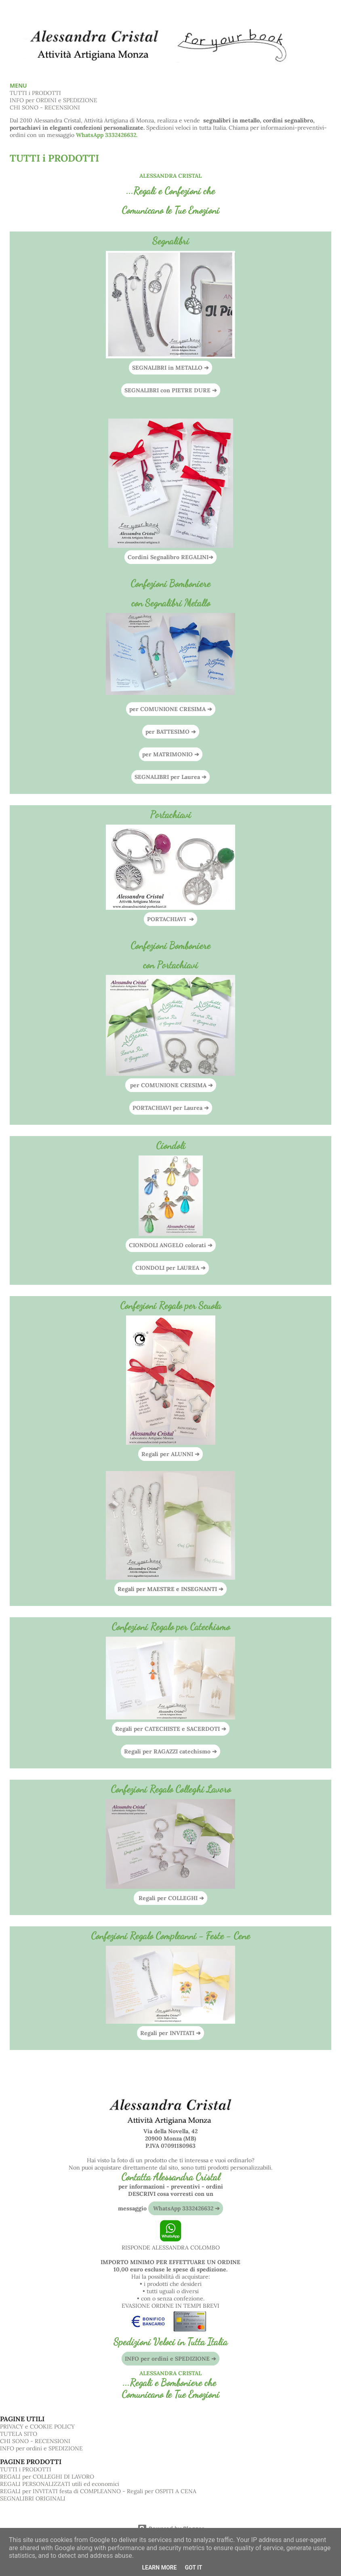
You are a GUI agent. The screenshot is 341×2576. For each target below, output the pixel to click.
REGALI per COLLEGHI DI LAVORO (47, 2476)
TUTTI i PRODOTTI (35, 93)
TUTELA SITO (18, 2433)
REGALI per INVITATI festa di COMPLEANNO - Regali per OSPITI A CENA (98, 2491)
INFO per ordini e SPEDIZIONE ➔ (170, 2358)
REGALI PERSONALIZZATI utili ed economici (59, 2484)
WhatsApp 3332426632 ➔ (186, 2208)
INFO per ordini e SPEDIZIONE (41, 2448)
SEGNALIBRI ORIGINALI (32, 2498)
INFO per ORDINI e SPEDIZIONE (53, 100)
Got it (193, 2567)
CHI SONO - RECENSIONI (45, 107)
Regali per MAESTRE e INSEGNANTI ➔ (170, 1589)
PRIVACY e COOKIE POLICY (37, 2426)
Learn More (159, 2567)
